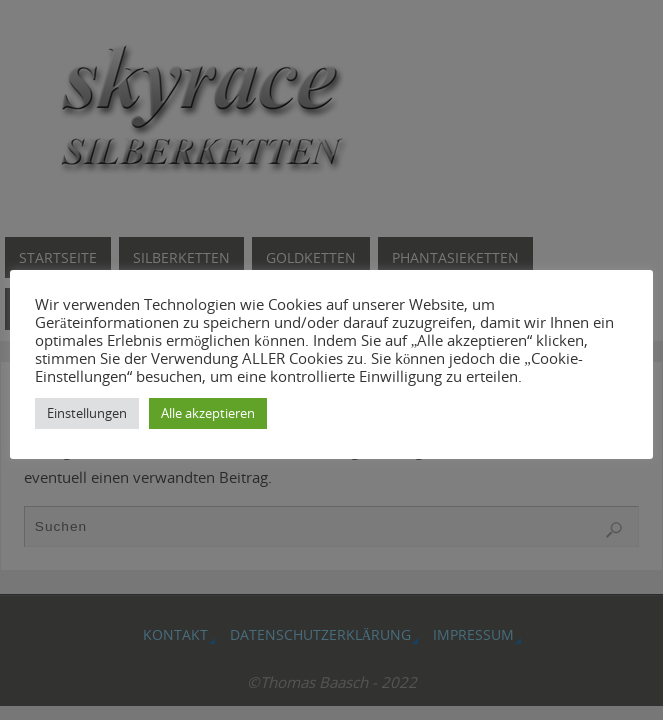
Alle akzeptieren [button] (208, 413)
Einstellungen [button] (87, 413)
